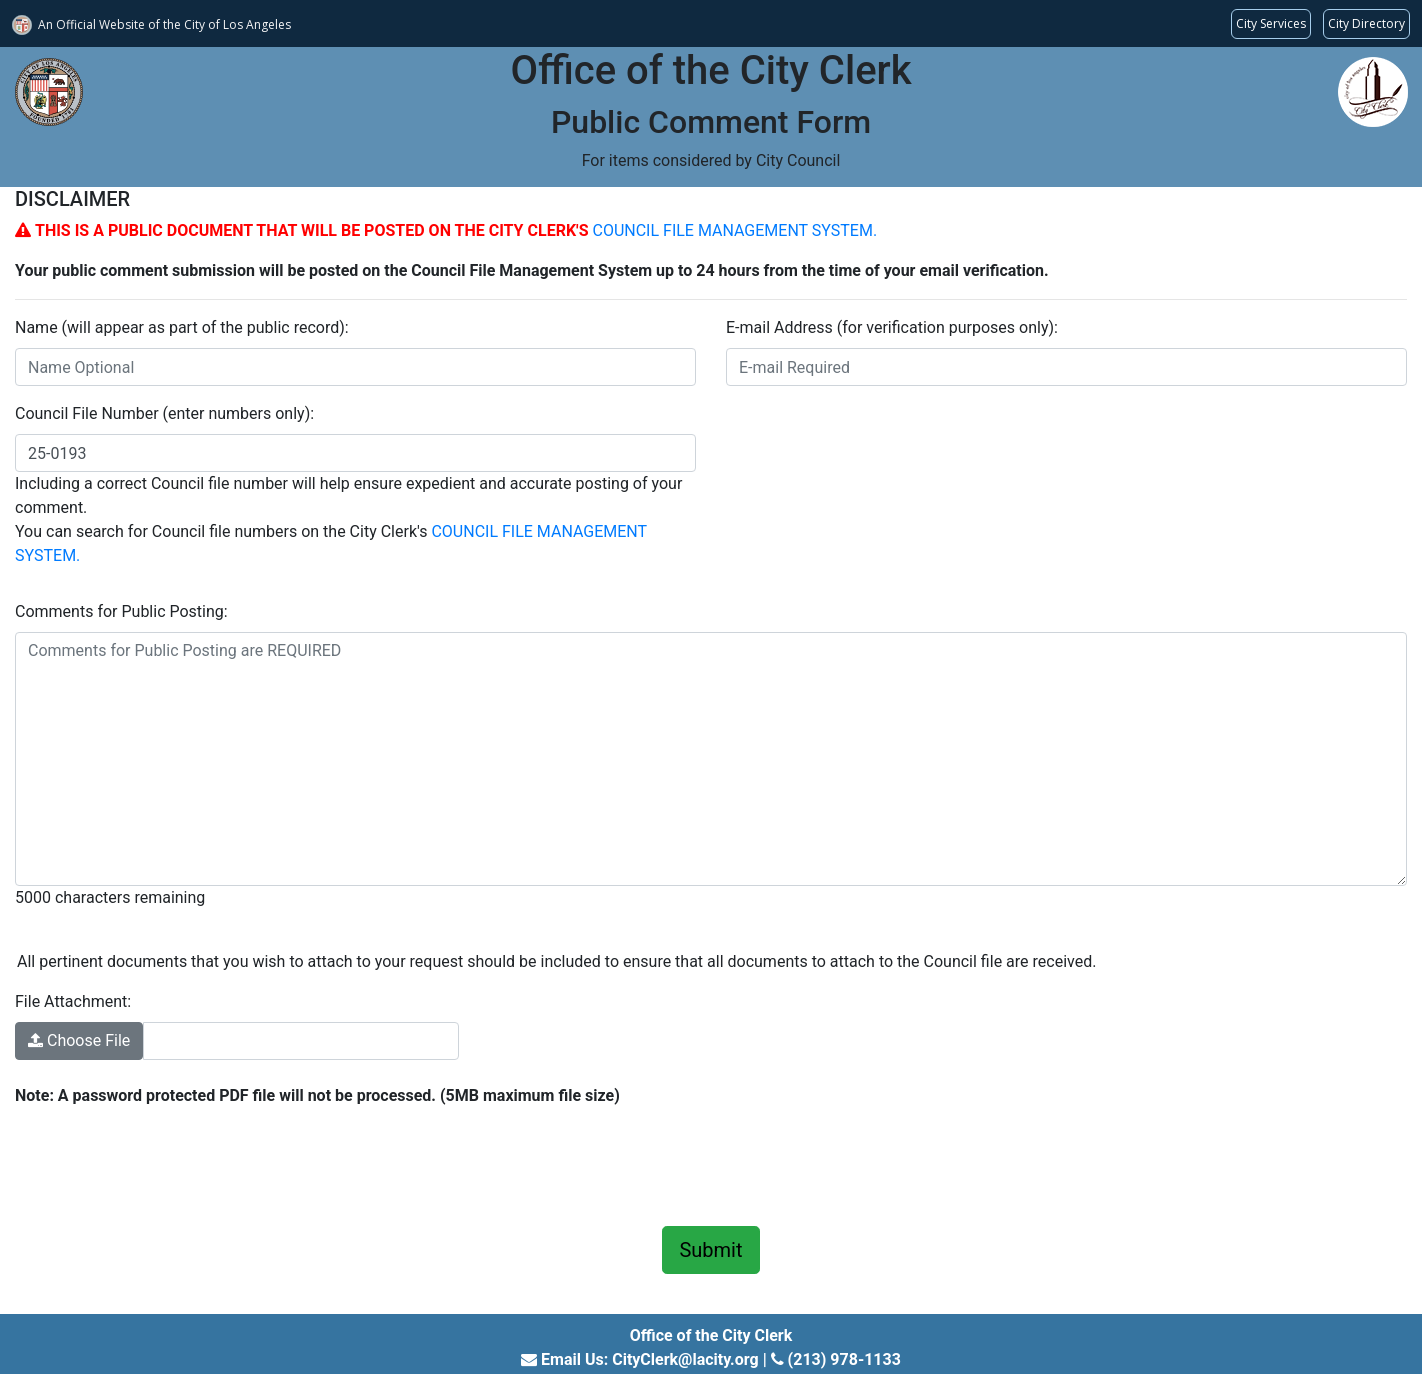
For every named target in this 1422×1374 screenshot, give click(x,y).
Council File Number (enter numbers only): (164, 413)
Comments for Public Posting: (121, 611)
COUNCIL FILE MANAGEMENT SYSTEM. (734, 230)
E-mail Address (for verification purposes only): (892, 327)
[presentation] (167, 1163)
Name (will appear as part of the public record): (182, 327)
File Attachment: (73, 1001)
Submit (710, 1250)
